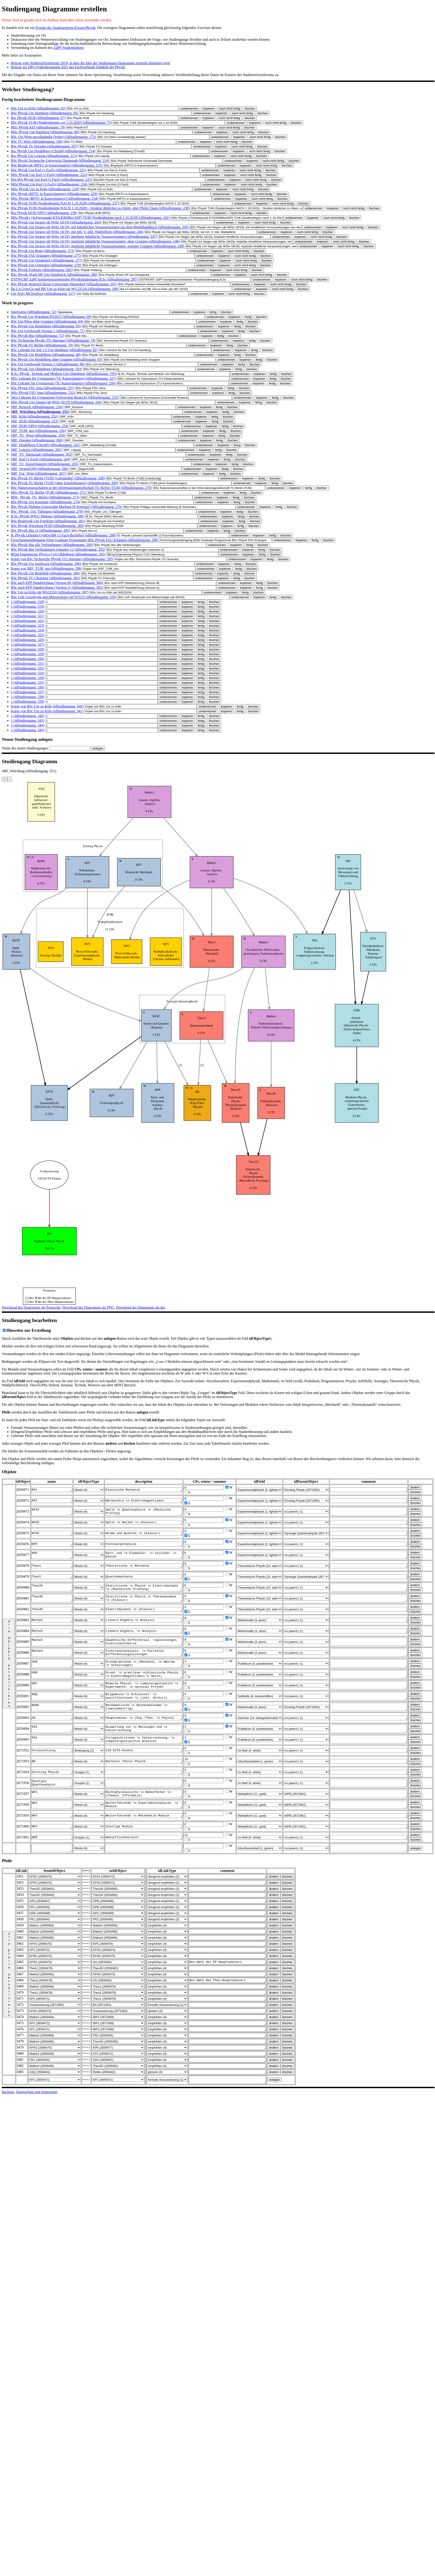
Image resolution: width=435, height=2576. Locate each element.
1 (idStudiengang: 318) (27, 602)
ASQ (54, 1696)
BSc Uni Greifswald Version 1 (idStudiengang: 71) (48, 331)
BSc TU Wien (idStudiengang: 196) (37, 141)
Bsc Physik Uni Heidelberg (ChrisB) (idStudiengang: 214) (53, 151)
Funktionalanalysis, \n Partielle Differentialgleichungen (153, 1652)
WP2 (54, 1804)
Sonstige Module (153, 1826)
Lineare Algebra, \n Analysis (153, 1631)
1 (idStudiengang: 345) (27, 730)
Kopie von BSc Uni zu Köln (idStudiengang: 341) (47, 711)
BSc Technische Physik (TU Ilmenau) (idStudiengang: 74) (53, 340)
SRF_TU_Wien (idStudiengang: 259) (38, 435)
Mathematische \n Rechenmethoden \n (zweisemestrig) (153, 1707)
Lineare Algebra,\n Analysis (153, 1620)
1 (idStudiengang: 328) (27, 649)
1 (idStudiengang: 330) (27, 659)
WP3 (54, 1815)
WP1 (54, 1794)
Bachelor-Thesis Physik (153, 1761)
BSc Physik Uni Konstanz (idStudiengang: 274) (45, 502)
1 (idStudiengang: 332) (27, 668)
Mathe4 (54, 1652)
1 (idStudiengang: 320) (27, 611)
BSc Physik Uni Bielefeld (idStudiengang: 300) (45, 573)
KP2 (54, 1500)
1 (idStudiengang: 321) (27, 616)
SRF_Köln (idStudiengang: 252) (34, 416)
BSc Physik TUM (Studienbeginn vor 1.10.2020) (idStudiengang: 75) (61, 122)
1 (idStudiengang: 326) (27, 640)
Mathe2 (54, 1631)
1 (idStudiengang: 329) (27, 654)
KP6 (54, 1555)
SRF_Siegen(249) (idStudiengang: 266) (39, 469)
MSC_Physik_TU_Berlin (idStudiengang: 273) (45, 497)
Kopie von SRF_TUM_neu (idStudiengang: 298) (46, 568)
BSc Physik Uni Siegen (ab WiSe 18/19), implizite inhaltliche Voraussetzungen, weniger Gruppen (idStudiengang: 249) (97, 246)
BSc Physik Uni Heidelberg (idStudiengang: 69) (46, 326)
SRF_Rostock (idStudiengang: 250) (36, 407)
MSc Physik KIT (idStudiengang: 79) (38, 127)
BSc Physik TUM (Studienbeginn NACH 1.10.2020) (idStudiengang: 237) (65, 203)
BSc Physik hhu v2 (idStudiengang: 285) (40, 530)
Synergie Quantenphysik (54, 1783)
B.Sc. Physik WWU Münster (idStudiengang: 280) (47, 516)
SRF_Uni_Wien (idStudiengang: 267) (38, 473)
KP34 (54, 1511)
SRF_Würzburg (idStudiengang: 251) (40, 412)
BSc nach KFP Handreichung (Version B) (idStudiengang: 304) (57, 583)
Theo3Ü (54, 1598)
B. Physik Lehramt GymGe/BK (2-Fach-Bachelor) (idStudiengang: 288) (63, 535)
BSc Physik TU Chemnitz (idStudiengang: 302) (45, 578)
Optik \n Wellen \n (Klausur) (153, 1522)
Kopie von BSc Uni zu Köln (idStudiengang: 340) (47, 706)
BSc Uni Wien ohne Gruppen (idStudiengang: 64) (47, 321)
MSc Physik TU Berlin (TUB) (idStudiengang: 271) (48, 492)
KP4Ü (54, 1533)
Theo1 (54, 1565)
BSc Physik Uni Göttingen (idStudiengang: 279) (46, 265)
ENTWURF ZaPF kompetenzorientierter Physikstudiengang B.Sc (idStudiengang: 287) (74, 279)
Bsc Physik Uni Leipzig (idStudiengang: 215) (44, 156)
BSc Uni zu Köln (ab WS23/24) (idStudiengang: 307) (49, 592)
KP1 (54, 1489)
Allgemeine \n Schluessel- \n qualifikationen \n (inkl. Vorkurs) (153, 1696)
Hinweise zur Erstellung (28, 1330)
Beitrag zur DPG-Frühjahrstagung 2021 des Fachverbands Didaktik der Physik (68, 67)
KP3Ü (54, 1522)
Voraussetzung (54, 1750)
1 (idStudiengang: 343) (27, 720)
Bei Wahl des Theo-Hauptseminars (232, 1992)
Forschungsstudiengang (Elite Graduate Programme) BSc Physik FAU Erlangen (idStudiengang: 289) (84, 540)
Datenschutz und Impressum (36, 2116)
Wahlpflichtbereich (153, 1837)
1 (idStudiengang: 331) (27, 663)
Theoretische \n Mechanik (153, 1565)
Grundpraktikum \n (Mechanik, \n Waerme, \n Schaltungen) (153, 1663)
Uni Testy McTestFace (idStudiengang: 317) (43, 293)
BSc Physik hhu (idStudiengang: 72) (37, 336)
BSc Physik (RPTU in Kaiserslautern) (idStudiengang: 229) (54, 194)
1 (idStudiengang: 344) (27, 725)
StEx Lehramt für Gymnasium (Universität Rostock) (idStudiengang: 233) (65, 397)
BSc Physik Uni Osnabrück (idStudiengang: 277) (46, 260)
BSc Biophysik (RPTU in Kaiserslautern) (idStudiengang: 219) (56, 165)
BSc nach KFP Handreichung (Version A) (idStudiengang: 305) (57, 587)
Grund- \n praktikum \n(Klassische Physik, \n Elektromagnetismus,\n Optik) (153, 1674)
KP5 (54, 1544)
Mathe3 (54, 1642)
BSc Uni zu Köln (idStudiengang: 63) (38, 108)
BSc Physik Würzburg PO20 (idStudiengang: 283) (47, 526)
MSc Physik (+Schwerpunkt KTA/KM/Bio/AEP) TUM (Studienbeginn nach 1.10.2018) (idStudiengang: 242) (90, 217)
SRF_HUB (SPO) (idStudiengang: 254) (39, 426)
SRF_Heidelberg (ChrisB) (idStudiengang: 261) (45, 445)
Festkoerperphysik (153, 1544)
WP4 (54, 1826)
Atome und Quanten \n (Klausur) (153, 1533)
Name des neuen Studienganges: (46, 748)
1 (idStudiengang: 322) (27, 621)
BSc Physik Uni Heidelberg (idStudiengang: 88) (46, 355)
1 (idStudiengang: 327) (27, 644)
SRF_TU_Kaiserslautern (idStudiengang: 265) (44, 464)
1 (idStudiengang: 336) (27, 687)
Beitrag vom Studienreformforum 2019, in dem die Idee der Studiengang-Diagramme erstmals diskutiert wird (90, 63)
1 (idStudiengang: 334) (27, 678)
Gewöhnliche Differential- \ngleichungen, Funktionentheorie (153, 1642)
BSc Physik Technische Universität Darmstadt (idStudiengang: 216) (60, 160)
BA (54, 1761)
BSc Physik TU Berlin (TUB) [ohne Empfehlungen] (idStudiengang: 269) (64, 483)
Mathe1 (54, 1620)
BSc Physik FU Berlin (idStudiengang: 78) (42, 345)
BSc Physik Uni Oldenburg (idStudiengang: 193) (46, 369)
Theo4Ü (54, 1609)
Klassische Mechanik (153, 1489)
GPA (54, 1663)
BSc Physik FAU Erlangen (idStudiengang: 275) (46, 255)
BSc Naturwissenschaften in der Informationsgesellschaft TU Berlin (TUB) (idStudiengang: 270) (81, 488)
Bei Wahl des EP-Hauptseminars (232, 1972)
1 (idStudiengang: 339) (27, 701)
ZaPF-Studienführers (68, 48)
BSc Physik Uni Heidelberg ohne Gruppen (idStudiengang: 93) (56, 359)
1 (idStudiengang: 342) (27, 716)
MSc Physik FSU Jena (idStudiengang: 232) (43, 393)
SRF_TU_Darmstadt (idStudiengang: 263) (41, 454)
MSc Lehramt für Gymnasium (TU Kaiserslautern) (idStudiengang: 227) (63, 378)
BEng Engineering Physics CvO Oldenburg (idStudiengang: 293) (58, 554)
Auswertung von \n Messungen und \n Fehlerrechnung (153, 1728)
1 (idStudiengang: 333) (27, 673)
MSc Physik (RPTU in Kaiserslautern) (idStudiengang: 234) (54, 198)
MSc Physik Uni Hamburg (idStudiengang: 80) (45, 132)
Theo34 (54, 1587)
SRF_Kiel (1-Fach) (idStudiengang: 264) (40, 459)
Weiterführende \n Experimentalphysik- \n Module (153, 1804)
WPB (54, 1837)
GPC (54, 1685)
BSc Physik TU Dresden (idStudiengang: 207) (44, 146)
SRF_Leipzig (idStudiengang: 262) (36, 450)
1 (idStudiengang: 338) (27, 697)
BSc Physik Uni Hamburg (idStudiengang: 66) (44, 113)
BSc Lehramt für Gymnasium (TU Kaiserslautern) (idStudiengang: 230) (63, 383)
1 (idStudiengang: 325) (27, 635)
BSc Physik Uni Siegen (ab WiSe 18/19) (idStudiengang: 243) (56, 222)
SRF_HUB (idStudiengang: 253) (34, 421)
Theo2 (54, 1576)
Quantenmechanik (153, 1576)
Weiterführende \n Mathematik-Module (153, 1815)
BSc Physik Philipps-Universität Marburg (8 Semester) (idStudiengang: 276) (66, 507)
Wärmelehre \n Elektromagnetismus (153, 1500)
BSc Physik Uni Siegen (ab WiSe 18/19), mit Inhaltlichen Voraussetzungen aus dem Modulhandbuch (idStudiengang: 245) (100, 227)
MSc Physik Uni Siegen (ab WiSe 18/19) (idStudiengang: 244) (56, 402)
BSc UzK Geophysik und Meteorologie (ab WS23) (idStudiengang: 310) (63, 597)
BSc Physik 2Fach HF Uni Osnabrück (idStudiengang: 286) (54, 274)
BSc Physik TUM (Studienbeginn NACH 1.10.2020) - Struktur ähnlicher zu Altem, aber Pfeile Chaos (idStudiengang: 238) (100, 208)
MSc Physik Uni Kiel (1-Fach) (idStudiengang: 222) (49, 175)
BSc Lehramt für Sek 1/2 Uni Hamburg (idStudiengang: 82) (54, 350)
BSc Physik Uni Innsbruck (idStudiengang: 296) (46, 564)
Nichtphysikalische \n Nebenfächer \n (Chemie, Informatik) (153, 1794)
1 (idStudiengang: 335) (27, 682)
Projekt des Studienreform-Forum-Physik (66, 28)
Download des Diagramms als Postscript (31, 1307)
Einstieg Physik (54, 1772)
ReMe (54, 1707)
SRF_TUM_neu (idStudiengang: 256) (38, 431)
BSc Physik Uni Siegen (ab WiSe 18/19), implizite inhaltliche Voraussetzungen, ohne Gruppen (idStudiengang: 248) (95, 241)
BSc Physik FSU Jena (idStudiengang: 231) (42, 388)
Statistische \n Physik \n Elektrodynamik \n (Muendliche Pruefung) (153, 1587)
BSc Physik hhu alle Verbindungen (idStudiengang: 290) (52, 545)
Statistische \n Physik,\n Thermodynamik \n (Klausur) (153, 1598)
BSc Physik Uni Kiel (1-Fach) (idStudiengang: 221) (48, 170)
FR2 (54, 1739)
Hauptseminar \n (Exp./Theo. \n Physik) (153, 1718)
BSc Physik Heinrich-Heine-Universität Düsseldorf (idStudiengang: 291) (64, 284)
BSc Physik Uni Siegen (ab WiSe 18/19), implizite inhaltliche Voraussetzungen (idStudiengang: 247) (84, 236)
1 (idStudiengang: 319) (27, 606)
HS (54, 1718)
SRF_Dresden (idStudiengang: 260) (37, 440)
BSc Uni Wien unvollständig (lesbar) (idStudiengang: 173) (53, 137)
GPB (54, 1674)
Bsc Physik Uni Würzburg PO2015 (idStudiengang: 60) (51, 317)
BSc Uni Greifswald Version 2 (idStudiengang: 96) (48, 364)
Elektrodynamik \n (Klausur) (153, 1609)
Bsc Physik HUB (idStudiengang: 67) (38, 118)
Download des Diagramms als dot (140, 1307)
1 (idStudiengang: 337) (27, 692)
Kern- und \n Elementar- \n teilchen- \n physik (153, 1555)
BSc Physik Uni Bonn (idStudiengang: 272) (42, 251)
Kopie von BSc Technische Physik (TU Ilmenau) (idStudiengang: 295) (62, 559)
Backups (8, 2116)
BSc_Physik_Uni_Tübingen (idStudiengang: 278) (47, 511)
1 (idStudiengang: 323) (27, 625)
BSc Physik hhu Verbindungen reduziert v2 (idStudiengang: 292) (58, 549)
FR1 (54, 1728)
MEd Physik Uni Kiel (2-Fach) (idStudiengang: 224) (49, 184)
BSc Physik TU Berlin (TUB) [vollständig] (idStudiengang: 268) (58, 478)
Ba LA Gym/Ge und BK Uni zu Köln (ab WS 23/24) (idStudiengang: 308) (65, 289)
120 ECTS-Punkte (153, 1750)
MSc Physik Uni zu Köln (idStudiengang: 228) (45, 189)
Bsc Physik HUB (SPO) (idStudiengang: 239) (44, 213)
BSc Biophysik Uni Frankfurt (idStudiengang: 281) (48, 521)
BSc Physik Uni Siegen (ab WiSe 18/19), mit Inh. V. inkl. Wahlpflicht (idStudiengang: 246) (77, 232)
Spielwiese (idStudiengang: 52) (33, 312)
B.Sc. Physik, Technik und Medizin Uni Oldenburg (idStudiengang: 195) (63, 374)
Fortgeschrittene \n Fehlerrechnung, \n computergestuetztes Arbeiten (153, 1739)
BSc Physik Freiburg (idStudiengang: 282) (42, 270)
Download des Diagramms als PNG (88, 1307)
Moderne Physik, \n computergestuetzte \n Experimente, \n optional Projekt (153, 1685)
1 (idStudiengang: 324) (27, 630)
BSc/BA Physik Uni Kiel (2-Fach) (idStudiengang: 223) (51, 179)
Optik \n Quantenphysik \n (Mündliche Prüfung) (153, 1511)
